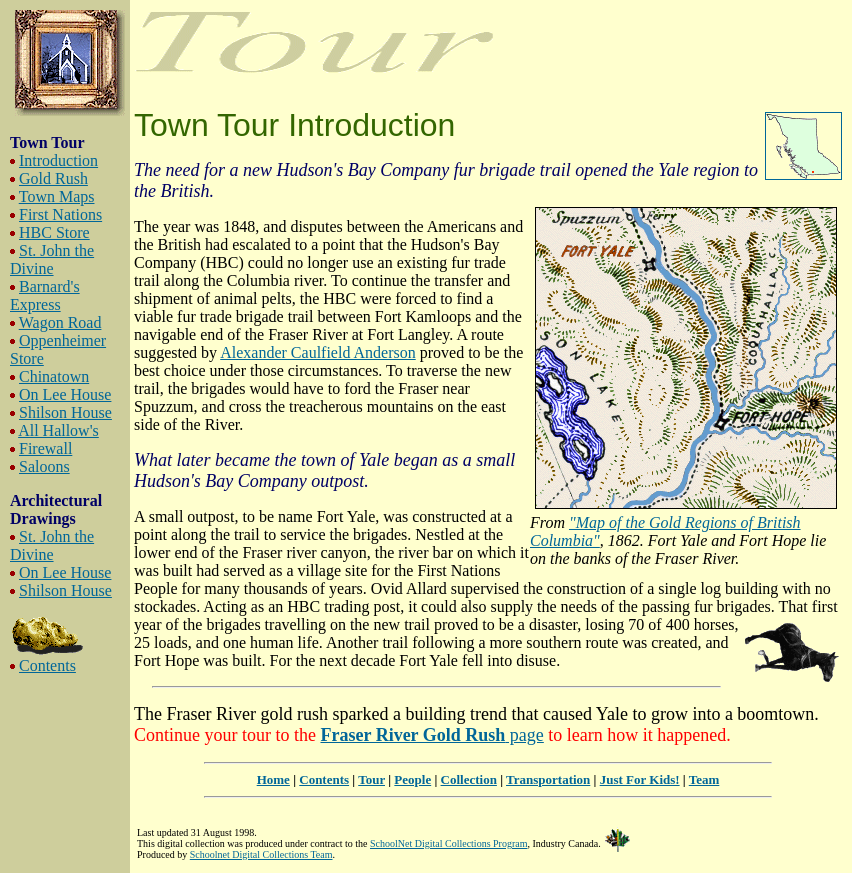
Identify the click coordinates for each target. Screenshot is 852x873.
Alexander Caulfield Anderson (318, 352)
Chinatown (54, 376)
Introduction (58, 160)
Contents (47, 665)
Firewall (45, 448)
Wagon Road (60, 322)
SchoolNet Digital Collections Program (448, 843)
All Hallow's (58, 430)
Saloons (44, 466)
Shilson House (65, 412)
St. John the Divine (52, 259)
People (412, 779)
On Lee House (65, 394)
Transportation (548, 779)
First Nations (60, 214)
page (431, 735)
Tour (371, 779)
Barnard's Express (45, 295)
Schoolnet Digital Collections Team (261, 854)
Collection (469, 779)
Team (704, 779)
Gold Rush (53, 178)
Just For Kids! (640, 779)
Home (273, 779)
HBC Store (54, 232)
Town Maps (57, 196)
